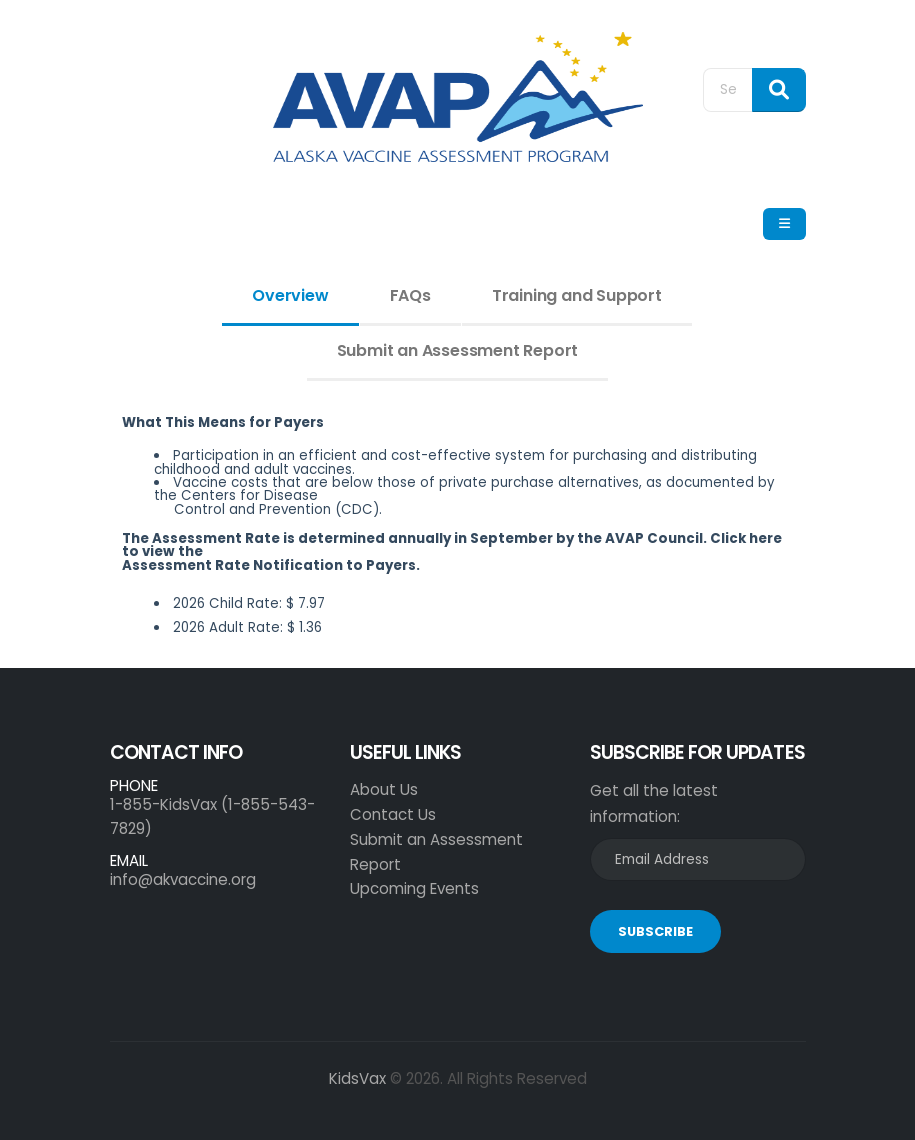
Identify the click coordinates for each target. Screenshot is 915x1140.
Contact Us (393, 814)
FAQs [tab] (410, 295)
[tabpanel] (458, 532)
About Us (384, 789)
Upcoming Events (414, 888)
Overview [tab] (290, 295)
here (765, 538)
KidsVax (357, 1078)
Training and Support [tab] (577, 295)
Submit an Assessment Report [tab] (458, 350)
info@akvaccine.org (183, 879)
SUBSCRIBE (655, 931)
